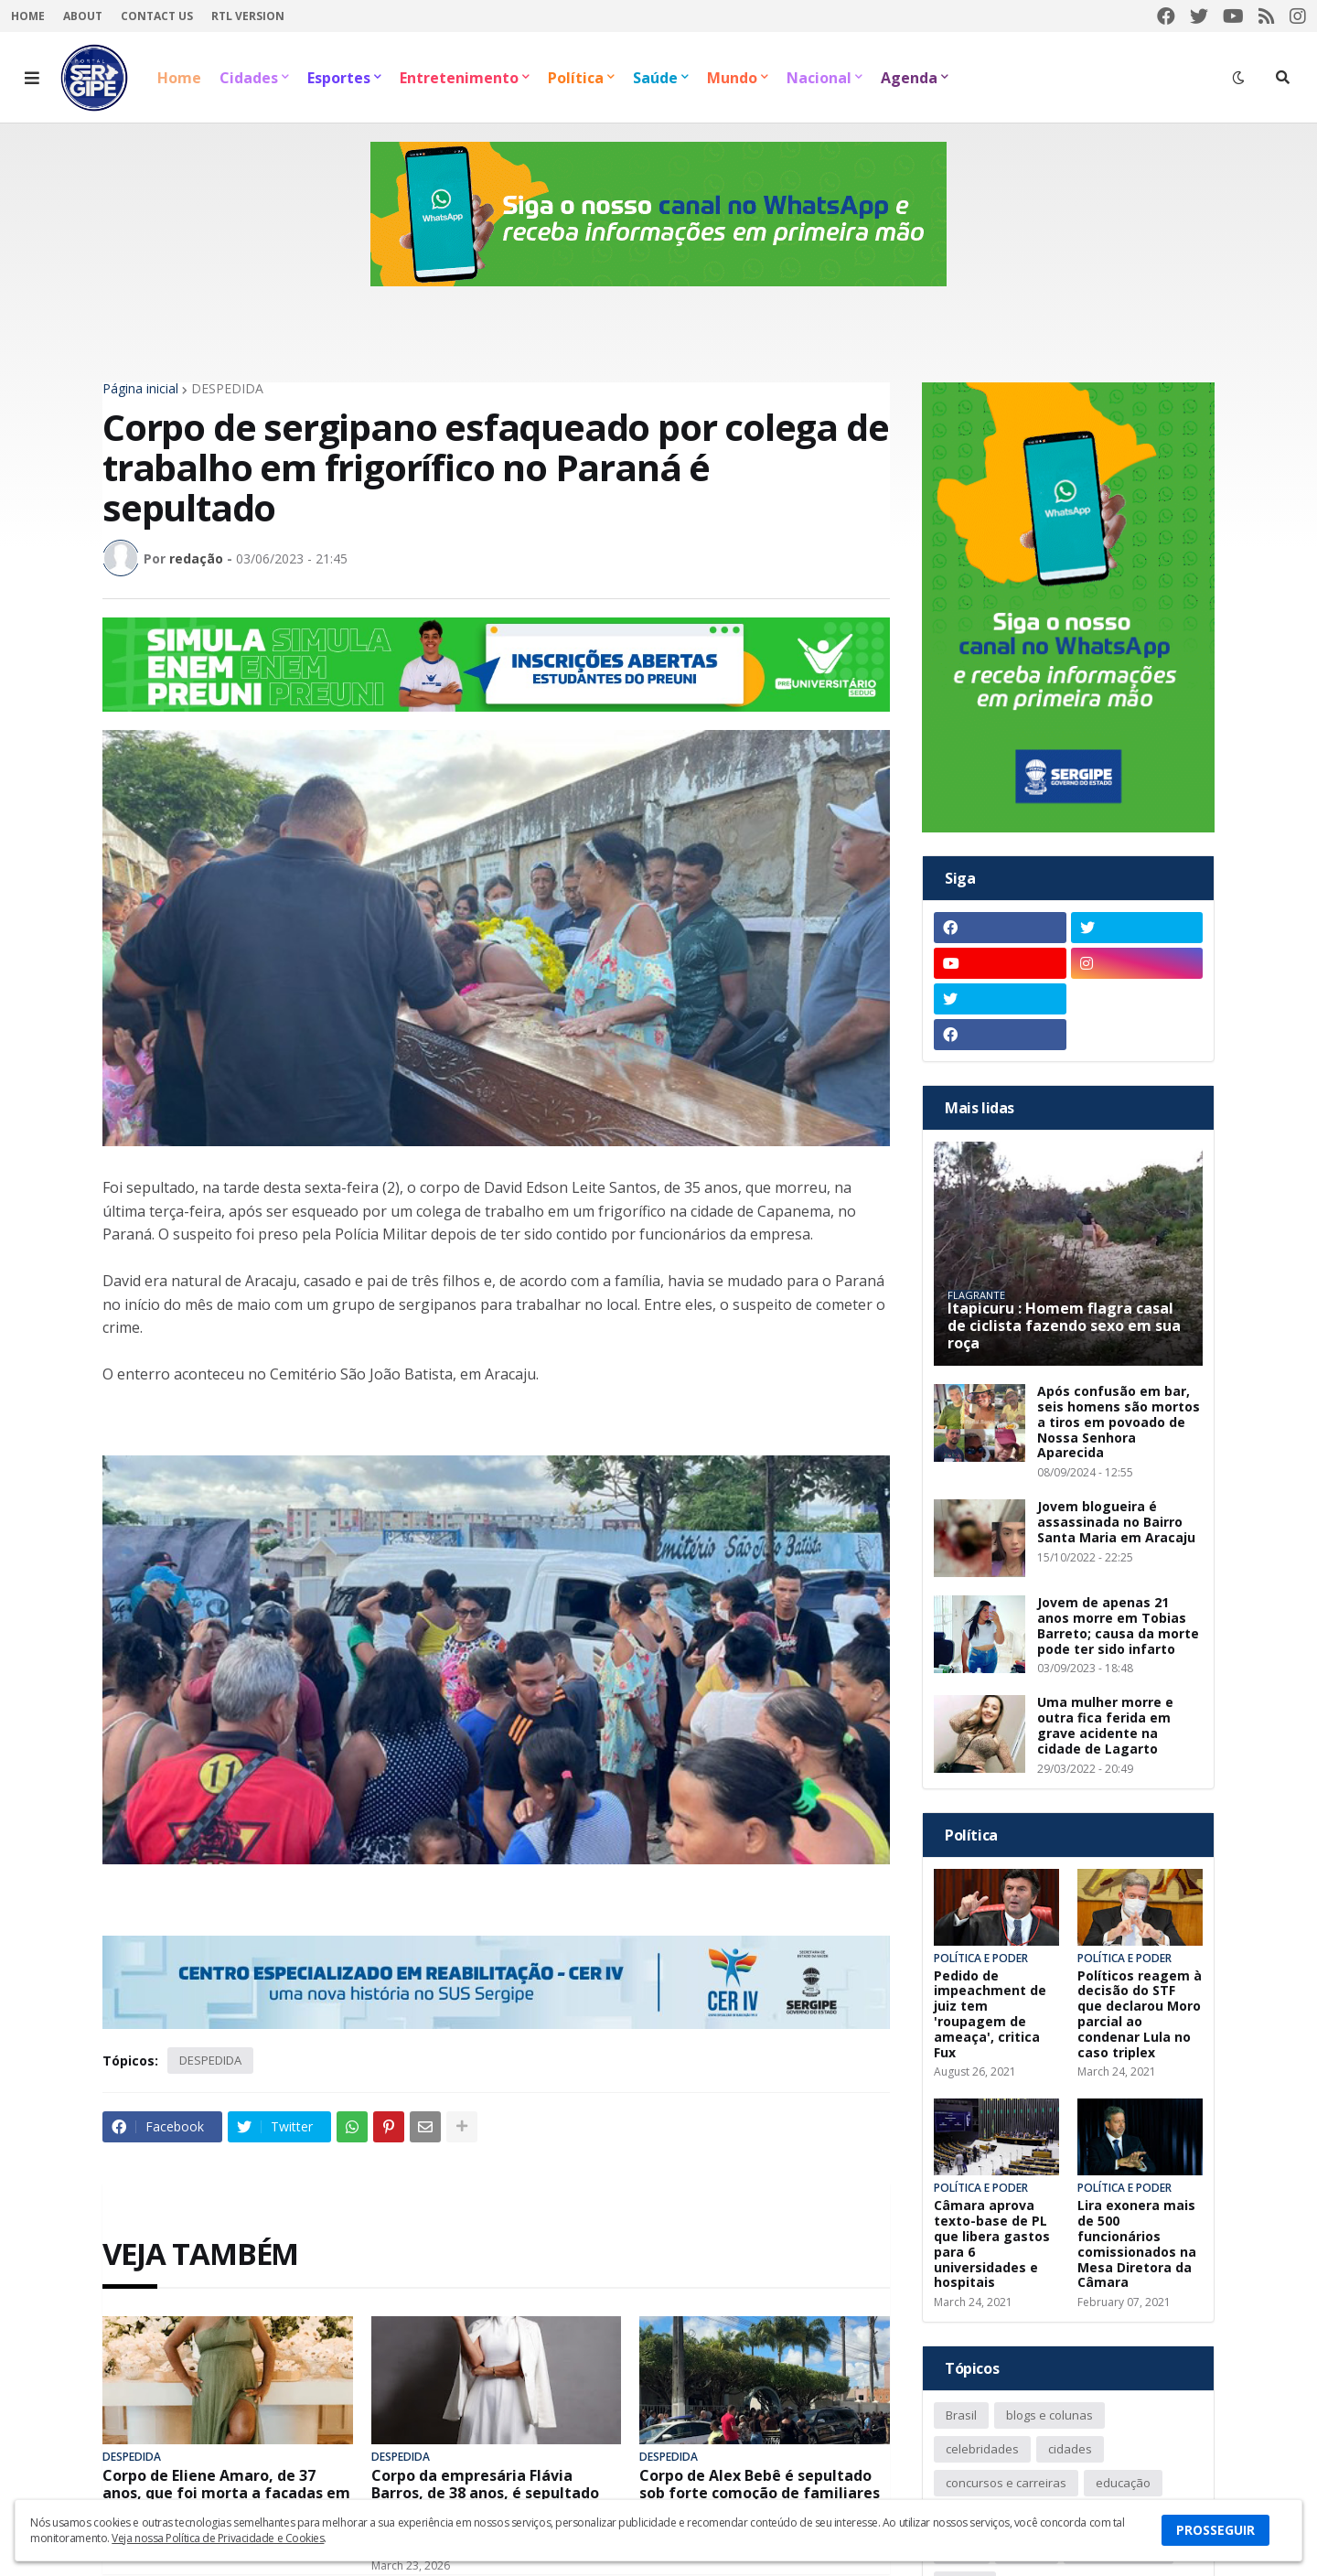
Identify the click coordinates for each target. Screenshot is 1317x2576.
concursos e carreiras (1006, 2482)
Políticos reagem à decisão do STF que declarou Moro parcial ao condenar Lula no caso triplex (1139, 2015)
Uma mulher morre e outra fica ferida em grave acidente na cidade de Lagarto (1105, 1725)
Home (28, 16)
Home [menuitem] (179, 78)
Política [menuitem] (576, 78)
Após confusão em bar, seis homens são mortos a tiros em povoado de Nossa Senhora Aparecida (1118, 1422)
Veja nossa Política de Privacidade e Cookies (218, 2538)
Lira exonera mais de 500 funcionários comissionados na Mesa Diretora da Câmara (1136, 2244)
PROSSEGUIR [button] (1215, 2529)
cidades (1070, 2449)
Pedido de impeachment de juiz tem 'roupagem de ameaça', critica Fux (990, 2015)
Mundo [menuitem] (732, 78)
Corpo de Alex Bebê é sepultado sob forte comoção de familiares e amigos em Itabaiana (759, 2493)
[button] (32, 77)
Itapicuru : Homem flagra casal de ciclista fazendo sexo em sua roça (1064, 1326)
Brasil (961, 2415)
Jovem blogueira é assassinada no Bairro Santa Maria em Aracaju (1116, 1522)
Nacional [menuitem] (819, 78)
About (82, 16)
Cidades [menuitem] (249, 78)
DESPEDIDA (227, 388)
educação (1123, 2482)
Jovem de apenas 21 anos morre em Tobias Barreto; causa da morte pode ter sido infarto (1118, 1626)
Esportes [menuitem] (338, 78)
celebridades (982, 2449)
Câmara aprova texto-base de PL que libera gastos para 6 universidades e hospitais (992, 2244)
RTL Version (247, 16)
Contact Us (157, 16)
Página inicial (140, 388)
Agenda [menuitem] (909, 78)
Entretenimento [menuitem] (459, 78)
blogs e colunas (1049, 2415)
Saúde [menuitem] (655, 78)
